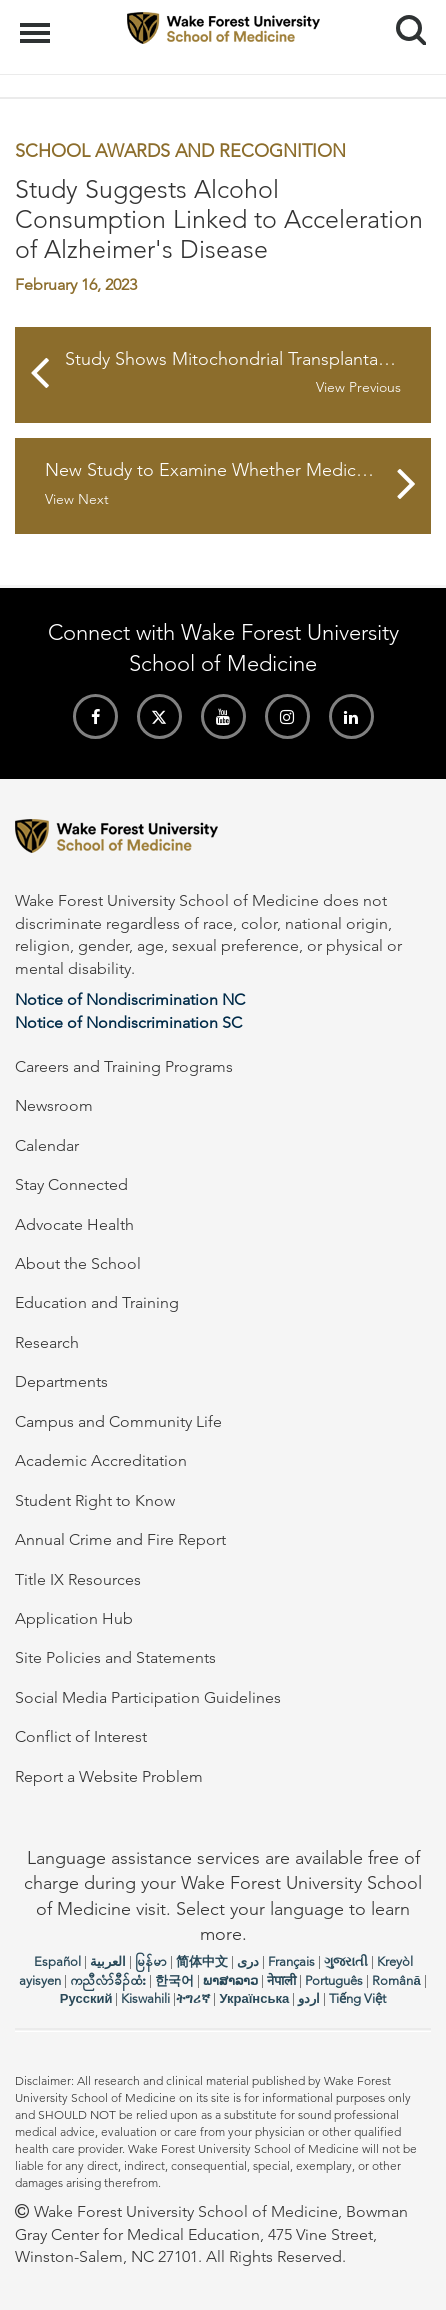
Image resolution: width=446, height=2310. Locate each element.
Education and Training (97, 1302)
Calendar (47, 1145)
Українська (254, 1998)
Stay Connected (71, 1184)
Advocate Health (74, 1224)
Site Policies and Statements (115, 1657)
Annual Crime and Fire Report (120, 1539)
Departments (61, 1381)
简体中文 (202, 1961)
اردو (309, 1998)
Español (57, 1961)
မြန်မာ (151, 1961)
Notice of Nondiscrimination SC (128, 1022)
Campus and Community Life (118, 1421)
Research (47, 1342)
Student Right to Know (95, 1500)
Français (291, 1961)
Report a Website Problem (109, 1776)
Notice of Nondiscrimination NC (130, 999)
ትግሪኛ (193, 1998)
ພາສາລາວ (230, 1980)
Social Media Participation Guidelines (148, 1697)
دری (248, 1961)
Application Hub (74, 1618)
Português (334, 1980)
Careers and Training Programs (124, 1066)
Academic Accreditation (101, 1460)
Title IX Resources (78, 1579)
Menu (37, 23)
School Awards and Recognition (180, 151)
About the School (78, 1263)
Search (403, 22)
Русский (86, 1998)
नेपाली (281, 1980)
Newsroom (54, 1105)
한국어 (174, 1980)
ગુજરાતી (346, 1961)
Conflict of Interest (81, 1736)
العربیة (108, 1961)
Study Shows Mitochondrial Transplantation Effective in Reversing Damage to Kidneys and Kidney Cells (248, 373)
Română (396, 1980)
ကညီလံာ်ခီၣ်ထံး (108, 1980)
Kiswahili (145, 1998)
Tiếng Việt (357, 1998)
